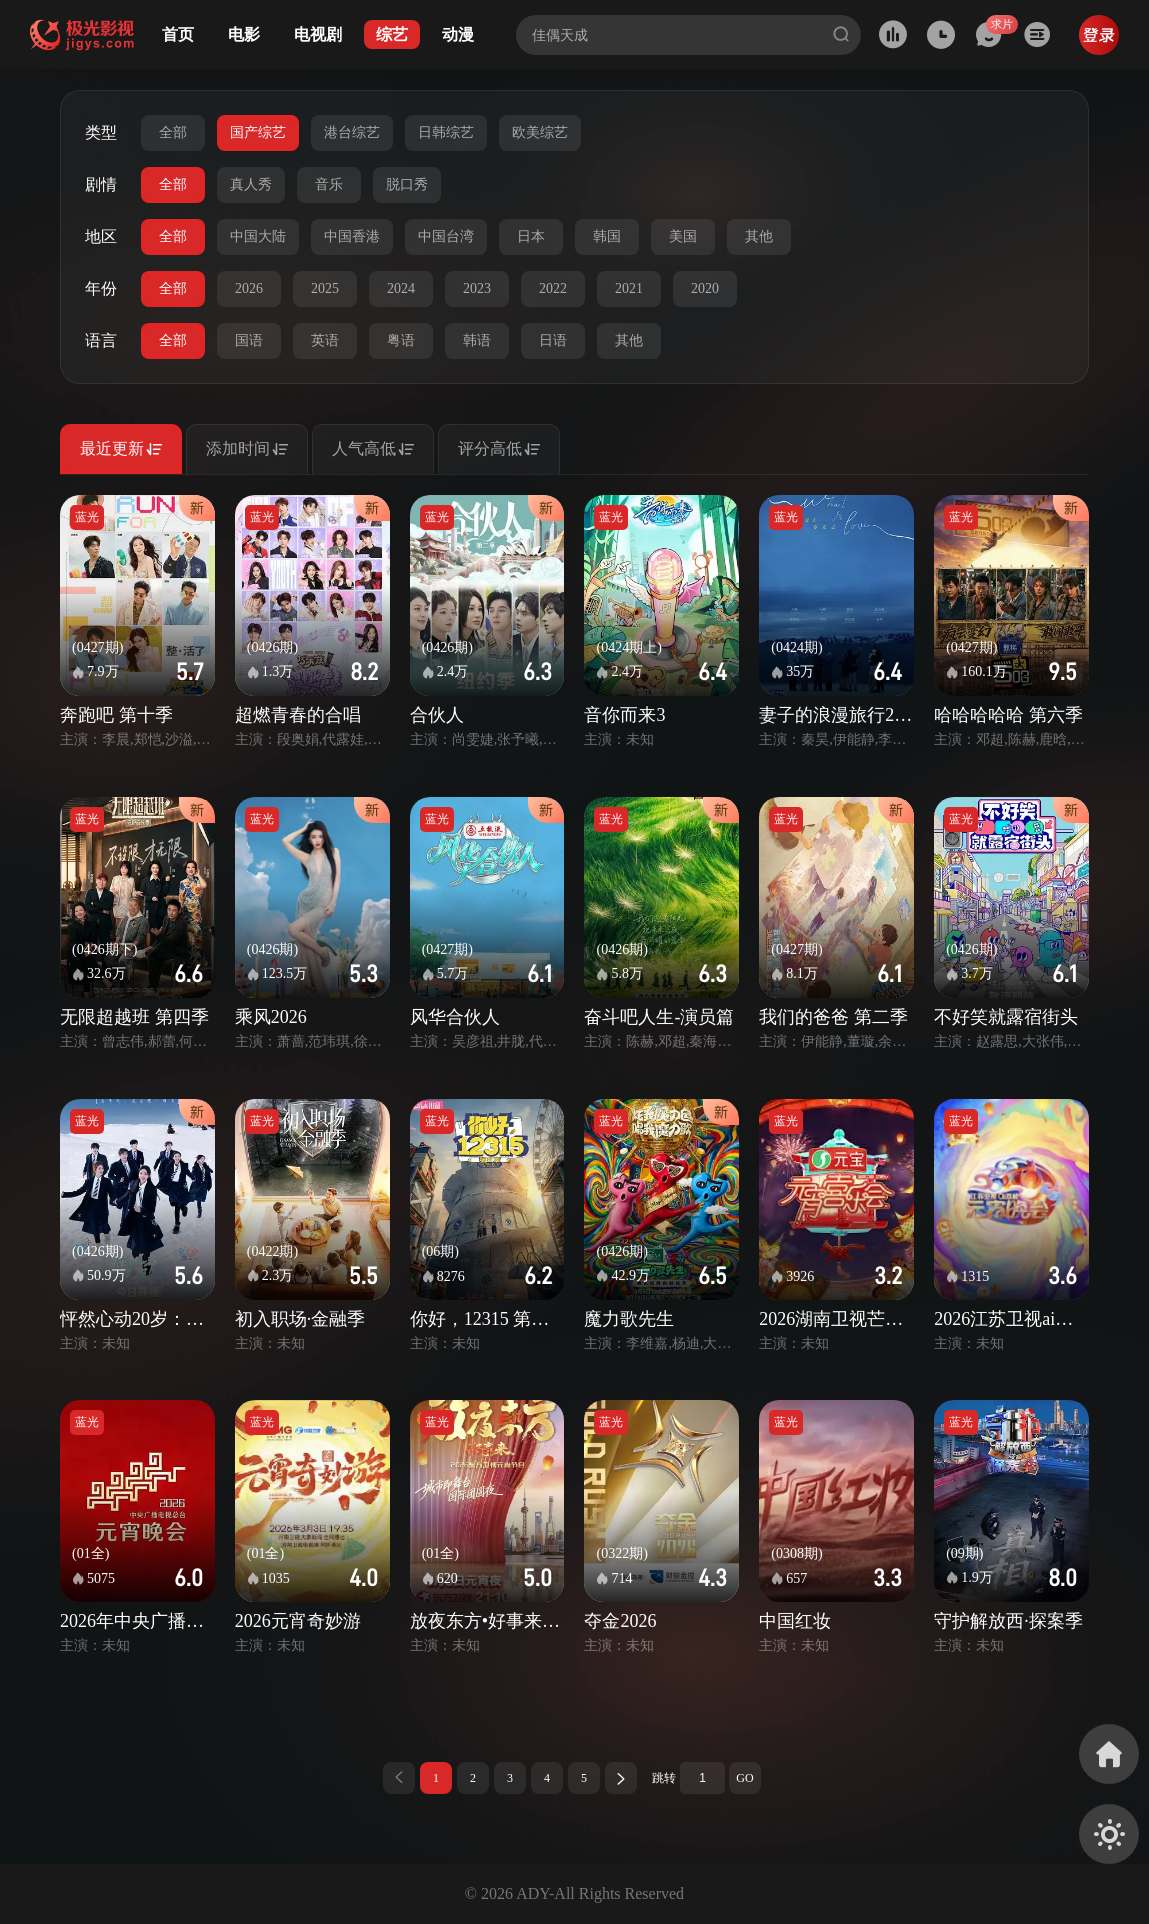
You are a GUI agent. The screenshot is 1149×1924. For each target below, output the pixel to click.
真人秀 (251, 184)
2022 (553, 288)
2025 (325, 288)
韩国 (607, 236)
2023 (477, 288)
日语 (553, 340)
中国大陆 (258, 236)
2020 (705, 288)
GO (744, 1778)
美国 (683, 236)
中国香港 (352, 236)
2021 (629, 288)
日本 (531, 236)
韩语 (477, 340)
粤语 (401, 340)
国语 (249, 340)
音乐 (329, 184)
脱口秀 (407, 184)
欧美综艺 (540, 132)
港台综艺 (352, 132)
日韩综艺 (446, 132)
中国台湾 (446, 236)
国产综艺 (258, 132)
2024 (401, 288)
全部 (173, 132)
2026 (249, 288)
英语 (325, 340)
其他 (759, 236)
